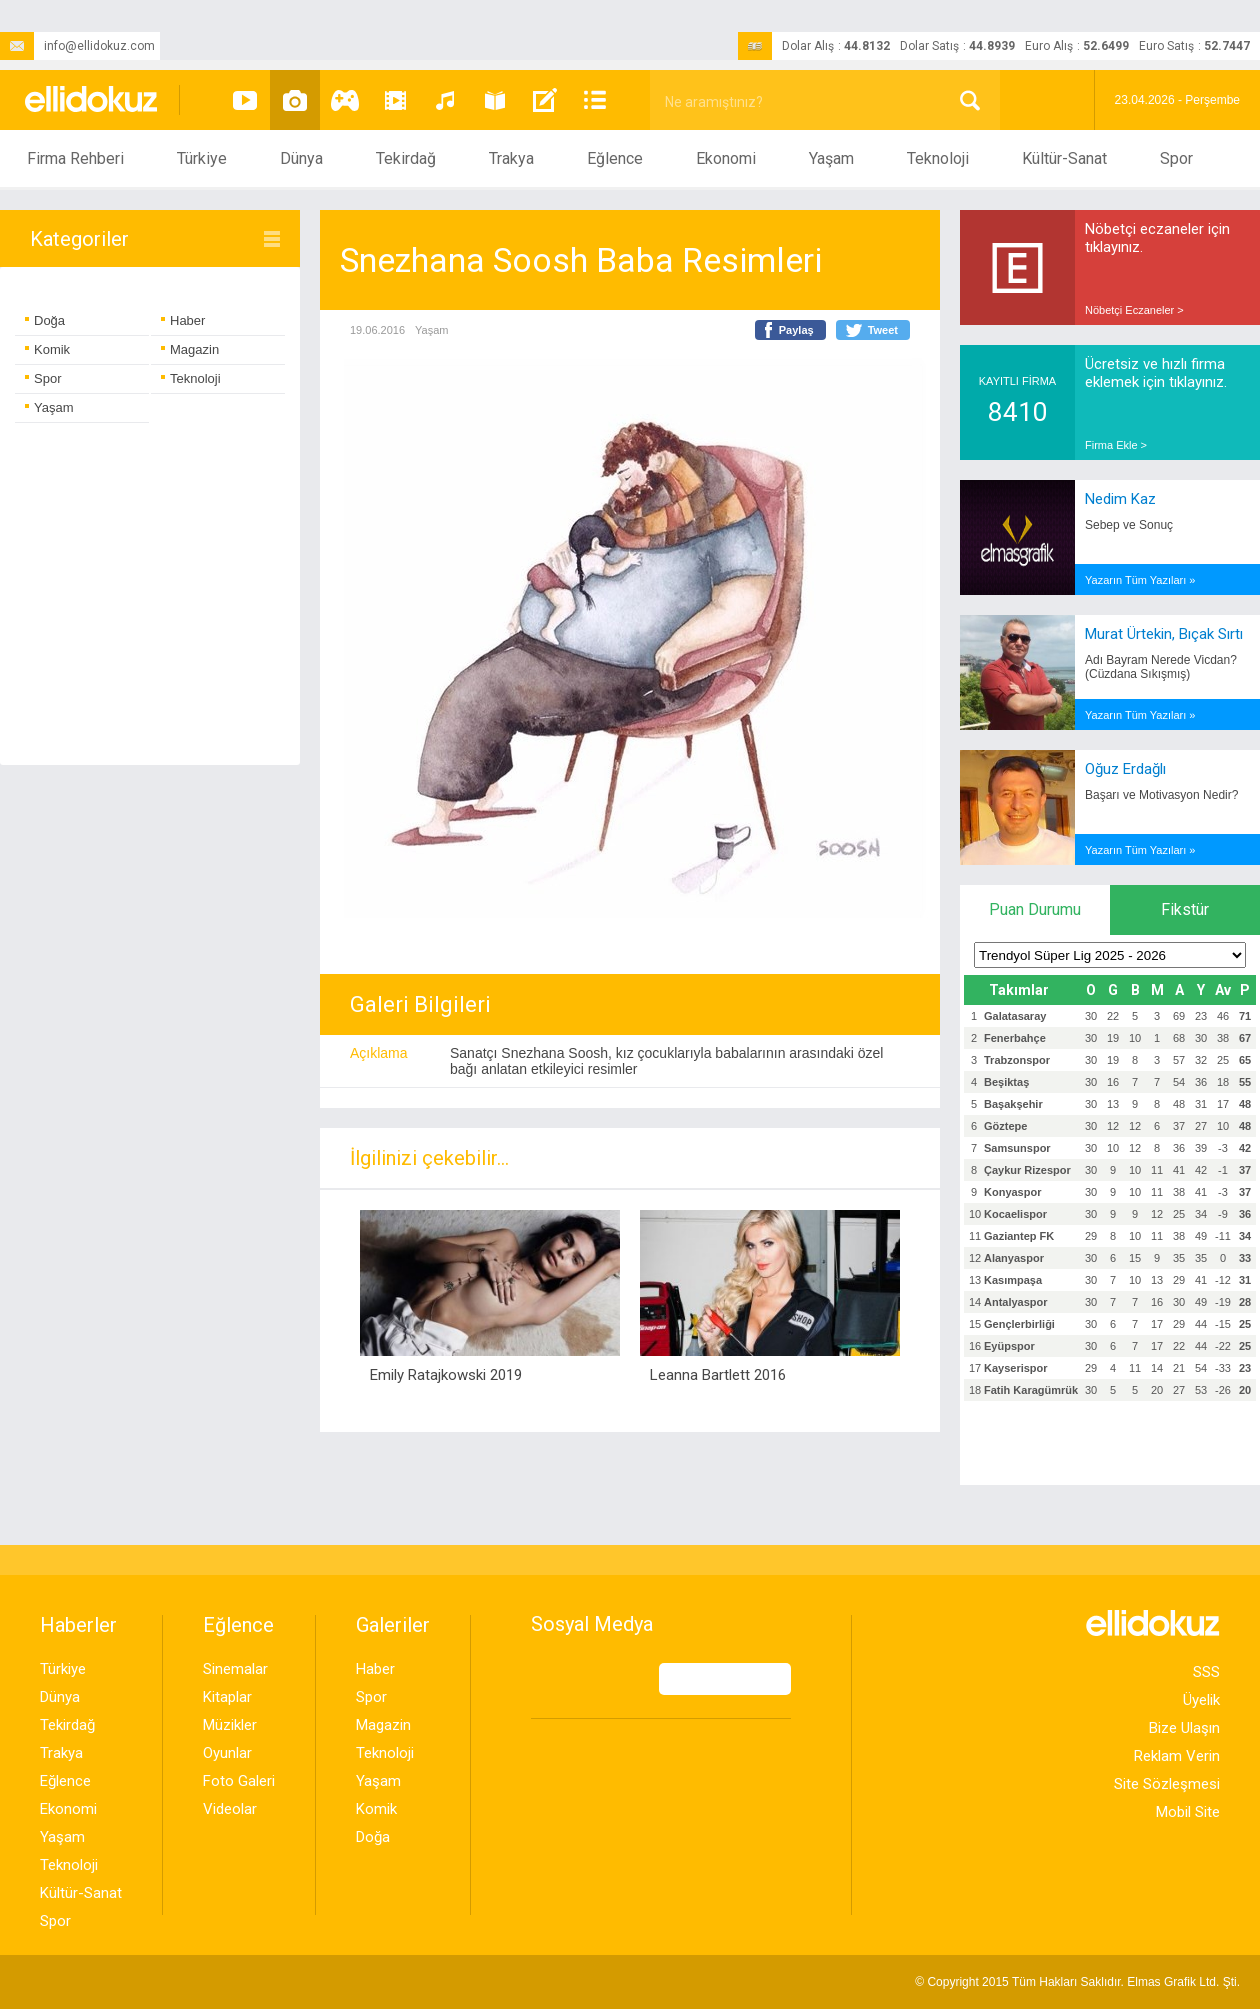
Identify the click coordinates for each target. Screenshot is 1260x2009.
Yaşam (831, 158)
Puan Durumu (1035, 909)
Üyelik (1201, 1700)
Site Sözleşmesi (1167, 1784)
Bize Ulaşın (1184, 1728)
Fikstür (1185, 909)
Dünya (301, 158)
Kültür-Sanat (1064, 158)
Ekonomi (726, 158)
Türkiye (202, 158)
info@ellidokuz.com (77, 46)
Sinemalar (235, 1669)
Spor (1176, 158)
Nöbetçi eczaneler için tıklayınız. (1157, 238)
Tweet (883, 330)
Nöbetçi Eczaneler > (1134, 310)
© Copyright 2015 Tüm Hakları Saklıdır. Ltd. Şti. (1077, 1982)
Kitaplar (227, 1697)
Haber (183, 320)
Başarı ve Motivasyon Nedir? (1161, 795)
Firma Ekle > (1116, 445)
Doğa (45, 320)
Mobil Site (1188, 1812)
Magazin (190, 349)
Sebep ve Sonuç (1129, 525)
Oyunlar (227, 1753)
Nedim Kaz (1120, 499)
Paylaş (796, 330)
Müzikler (230, 1725)
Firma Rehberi (75, 158)
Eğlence (615, 158)
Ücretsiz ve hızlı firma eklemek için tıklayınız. (1156, 373)
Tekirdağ (406, 158)
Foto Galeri (239, 1781)
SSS (1206, 1672)
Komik (47, 349)
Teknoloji (938, 158)
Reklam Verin (1177, 1756)
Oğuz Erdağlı (1125, 769)
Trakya (511, 158)
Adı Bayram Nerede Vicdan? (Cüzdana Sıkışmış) (1161, 667)
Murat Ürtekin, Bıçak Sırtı (1164, 634)
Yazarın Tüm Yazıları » (1140, 580)
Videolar (230, 1809)
